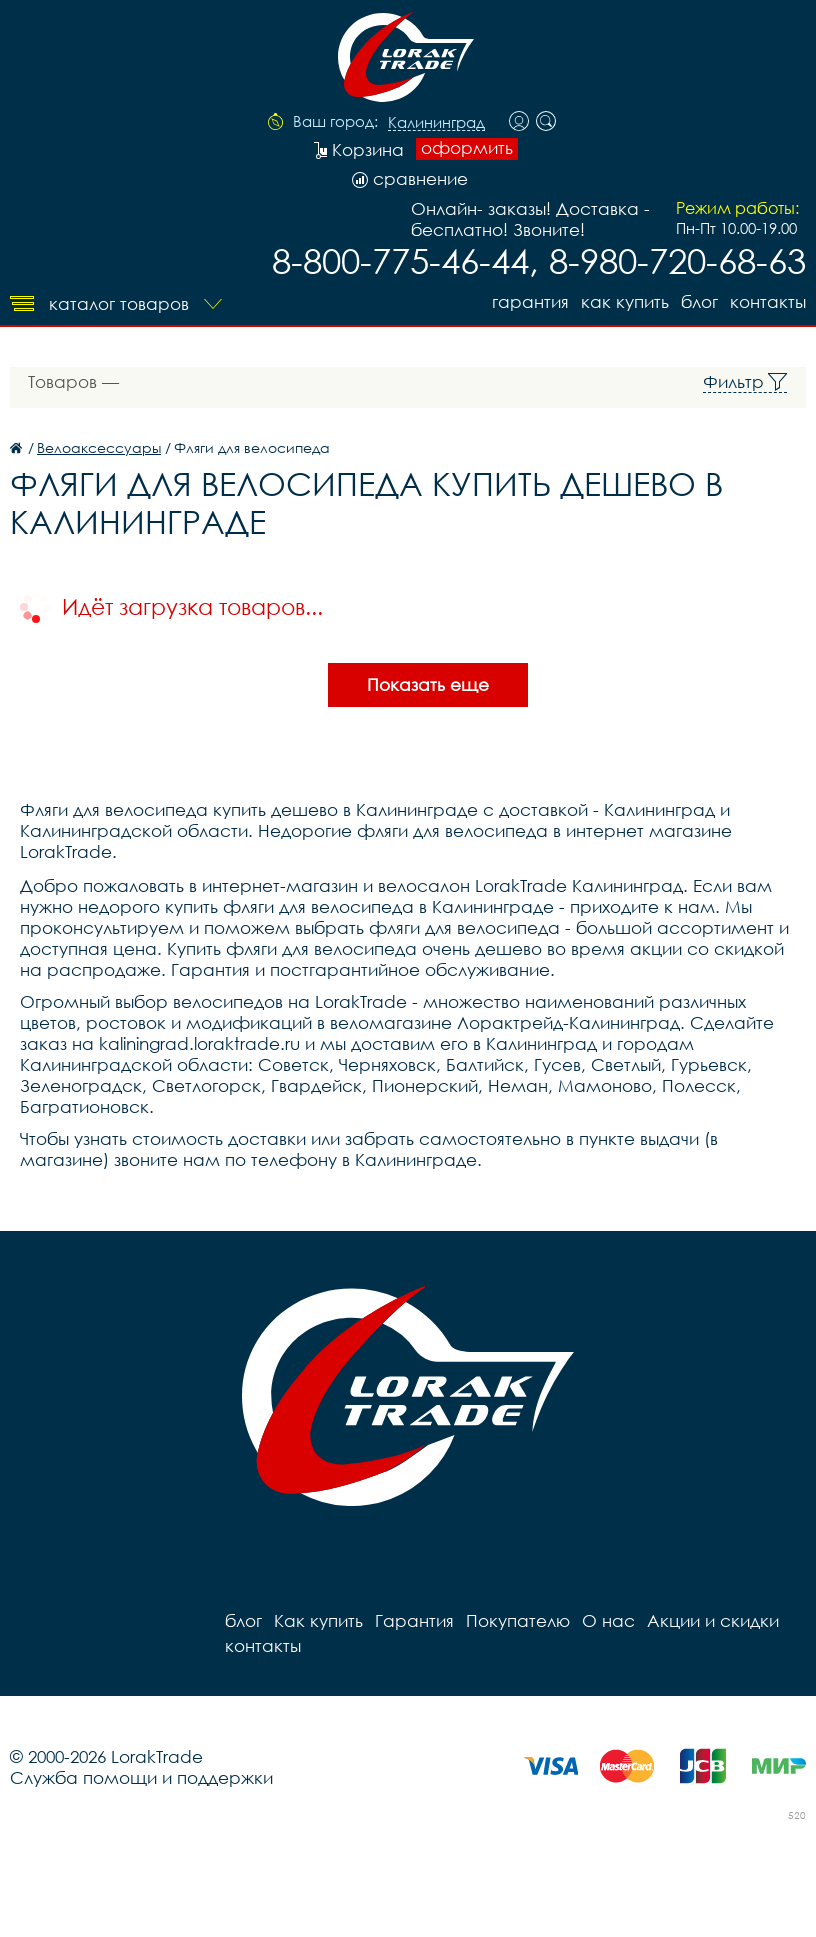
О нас (608, 1620)
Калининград (436, 123)
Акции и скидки (713, 1620)
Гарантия (530, 301)
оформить (467, 148)
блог (699, 301)
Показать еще (428, 684)
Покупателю (518, 1620)
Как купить (625, 301)
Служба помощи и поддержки (141, 1777)
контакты (768, 301)
